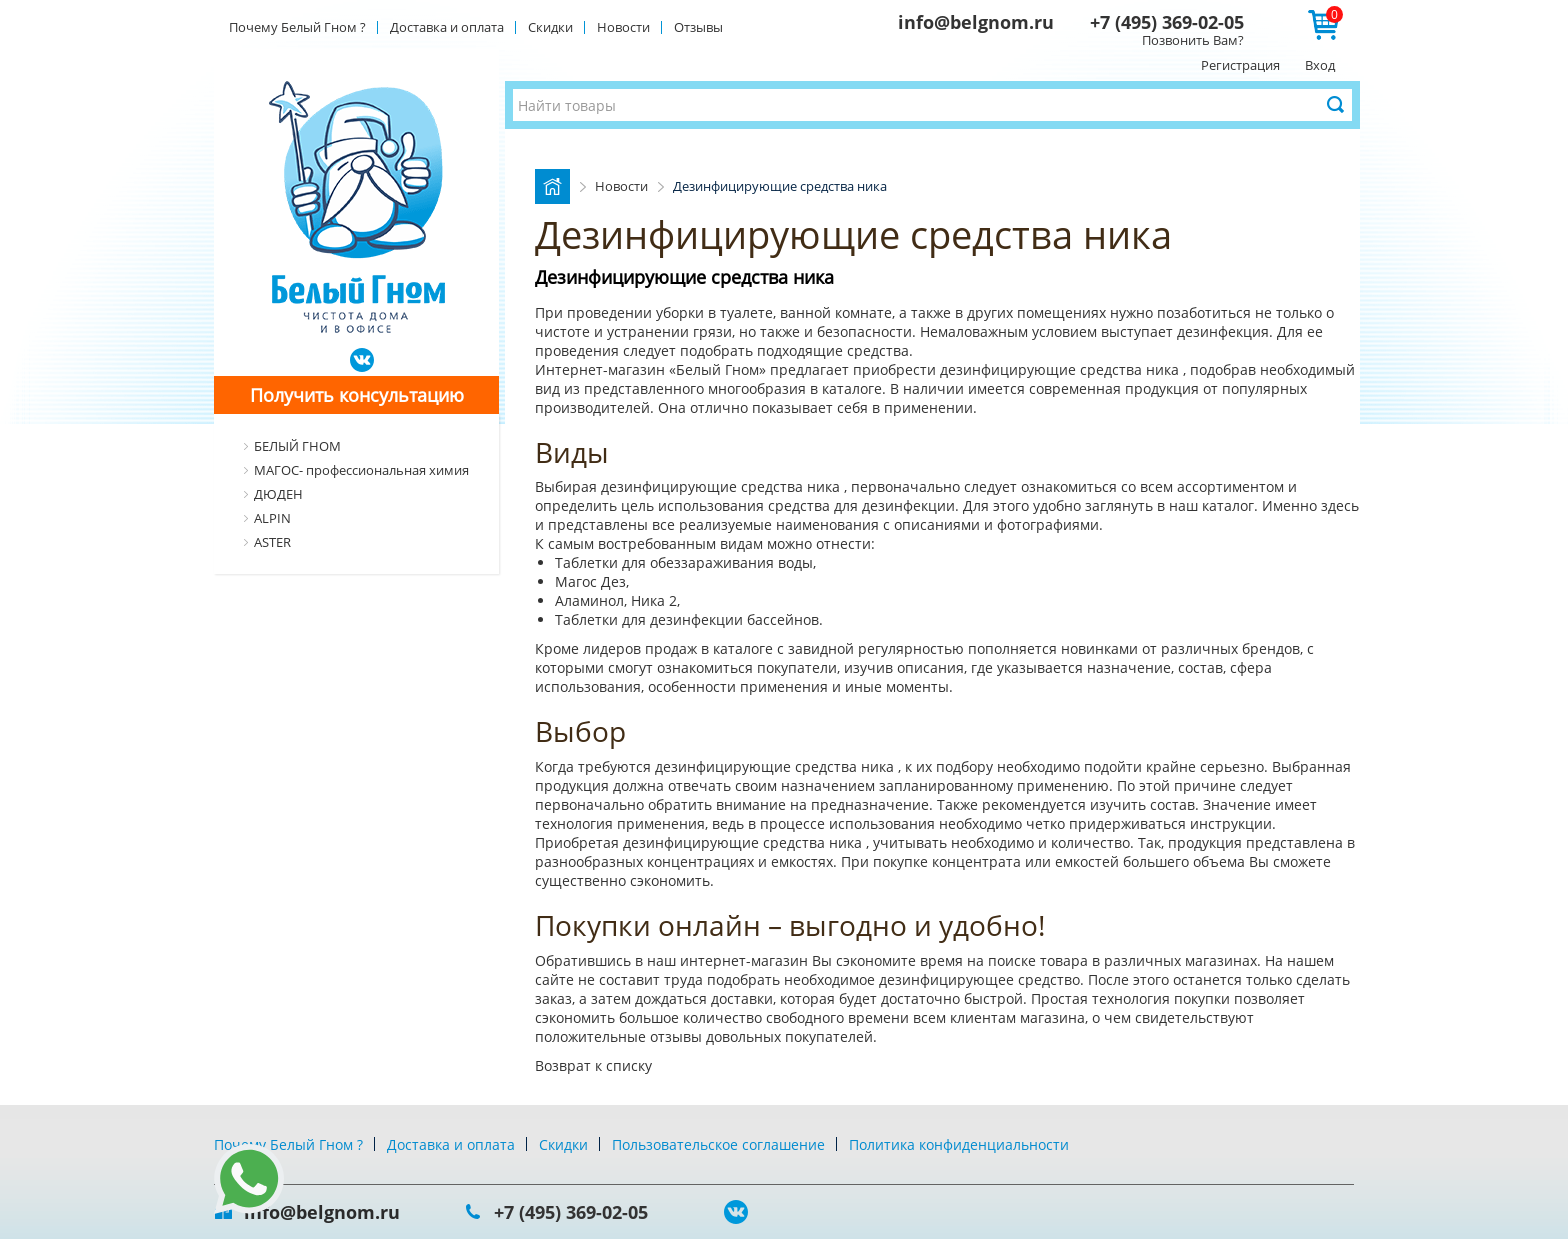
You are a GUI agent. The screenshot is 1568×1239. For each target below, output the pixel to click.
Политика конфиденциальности (959, 1144)
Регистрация (1240, 65)
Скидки (550, 27)
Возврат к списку (593, 1065)
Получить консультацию (357, 395)
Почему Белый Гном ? (297, 27)
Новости (623, 27)
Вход (1320, 65)
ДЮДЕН (278, 494)
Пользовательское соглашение (718, 1144)
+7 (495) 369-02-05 (1167, 22)
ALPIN (272, 518)
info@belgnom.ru (976, 22)
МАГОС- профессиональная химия (361, 470)
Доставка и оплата (447, 27)
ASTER (272, 542)
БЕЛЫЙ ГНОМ (297, 446)
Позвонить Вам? (1193, 40)
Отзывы (698, 27)
